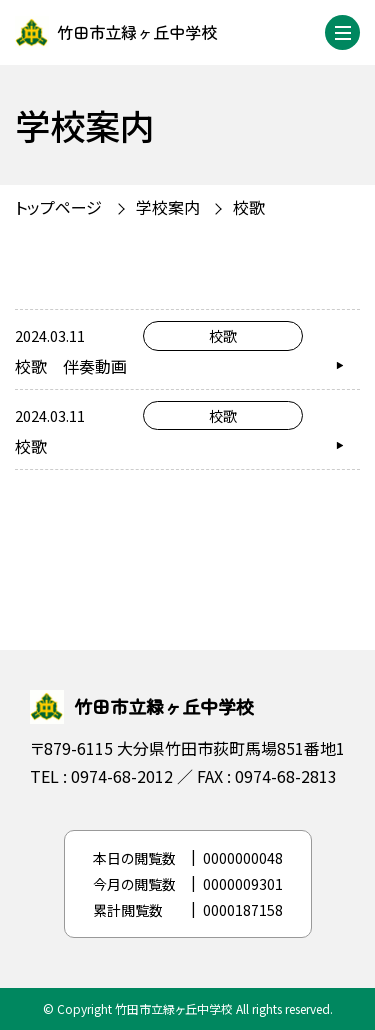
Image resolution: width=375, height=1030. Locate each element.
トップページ (58, 207)
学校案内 (168, 207)
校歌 (249, 207)
